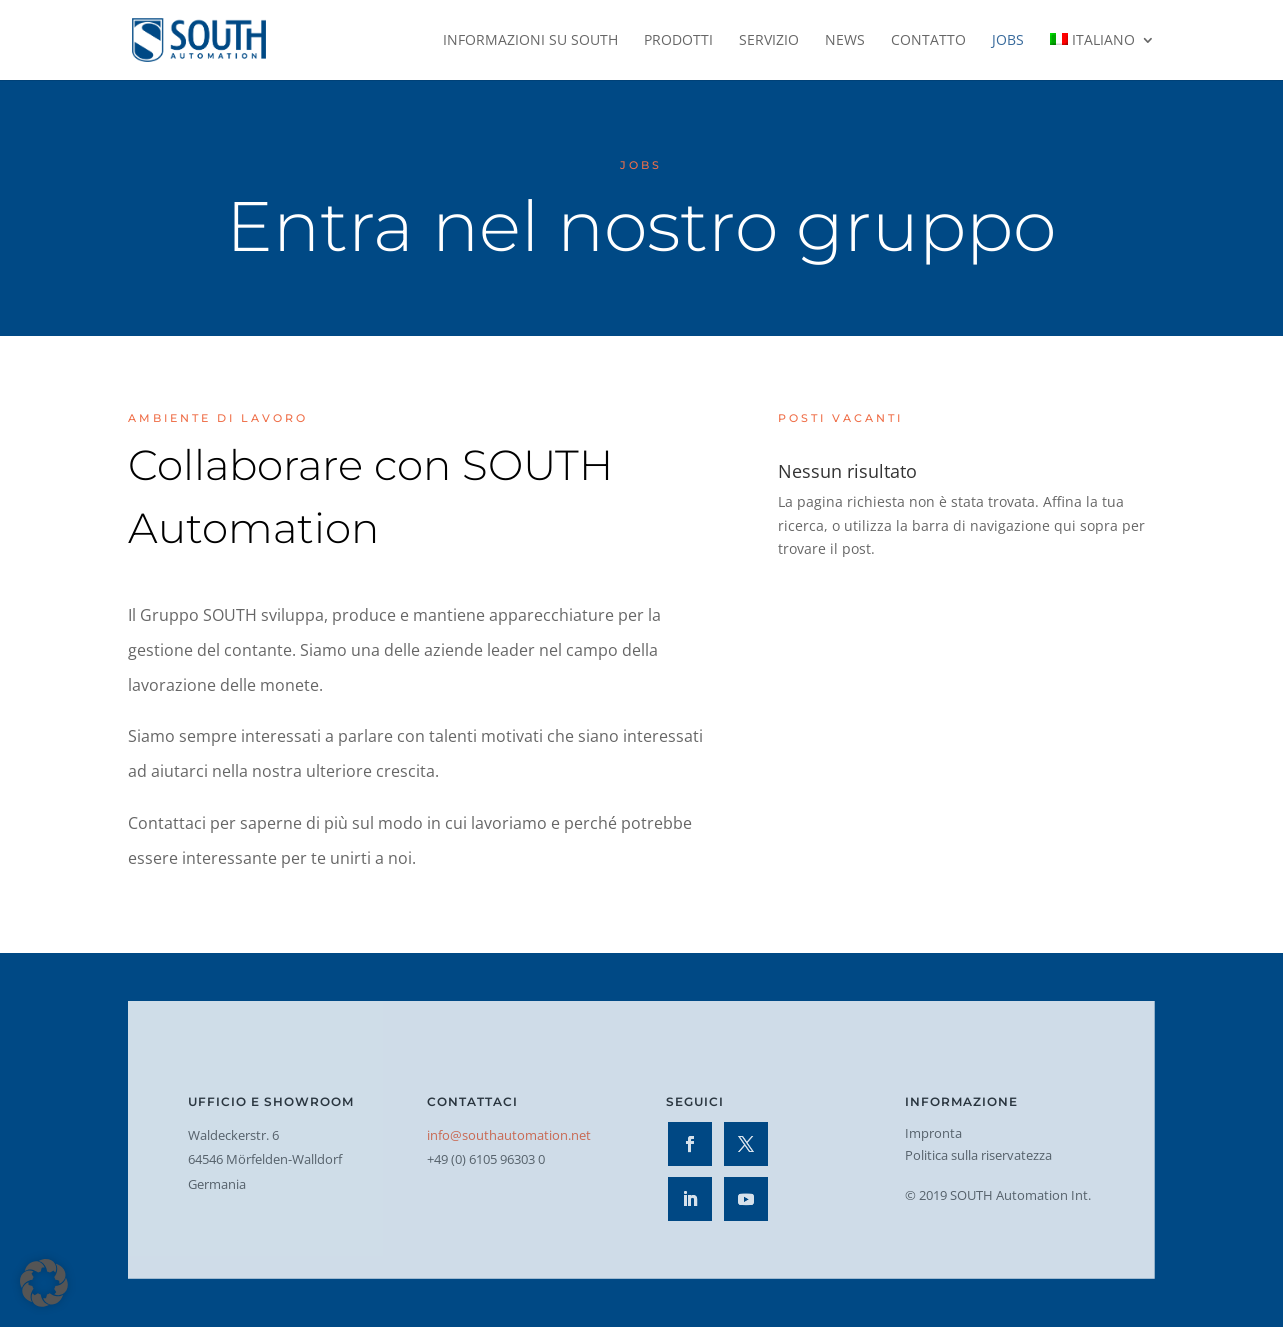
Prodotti (678, 41)
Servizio (769, 41)
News (845, 41)
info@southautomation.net (509, 1135)
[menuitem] (1102, 56)
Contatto (928, 41)
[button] (44, 1283)
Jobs (1008, 41)
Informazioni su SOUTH (530, 41)
